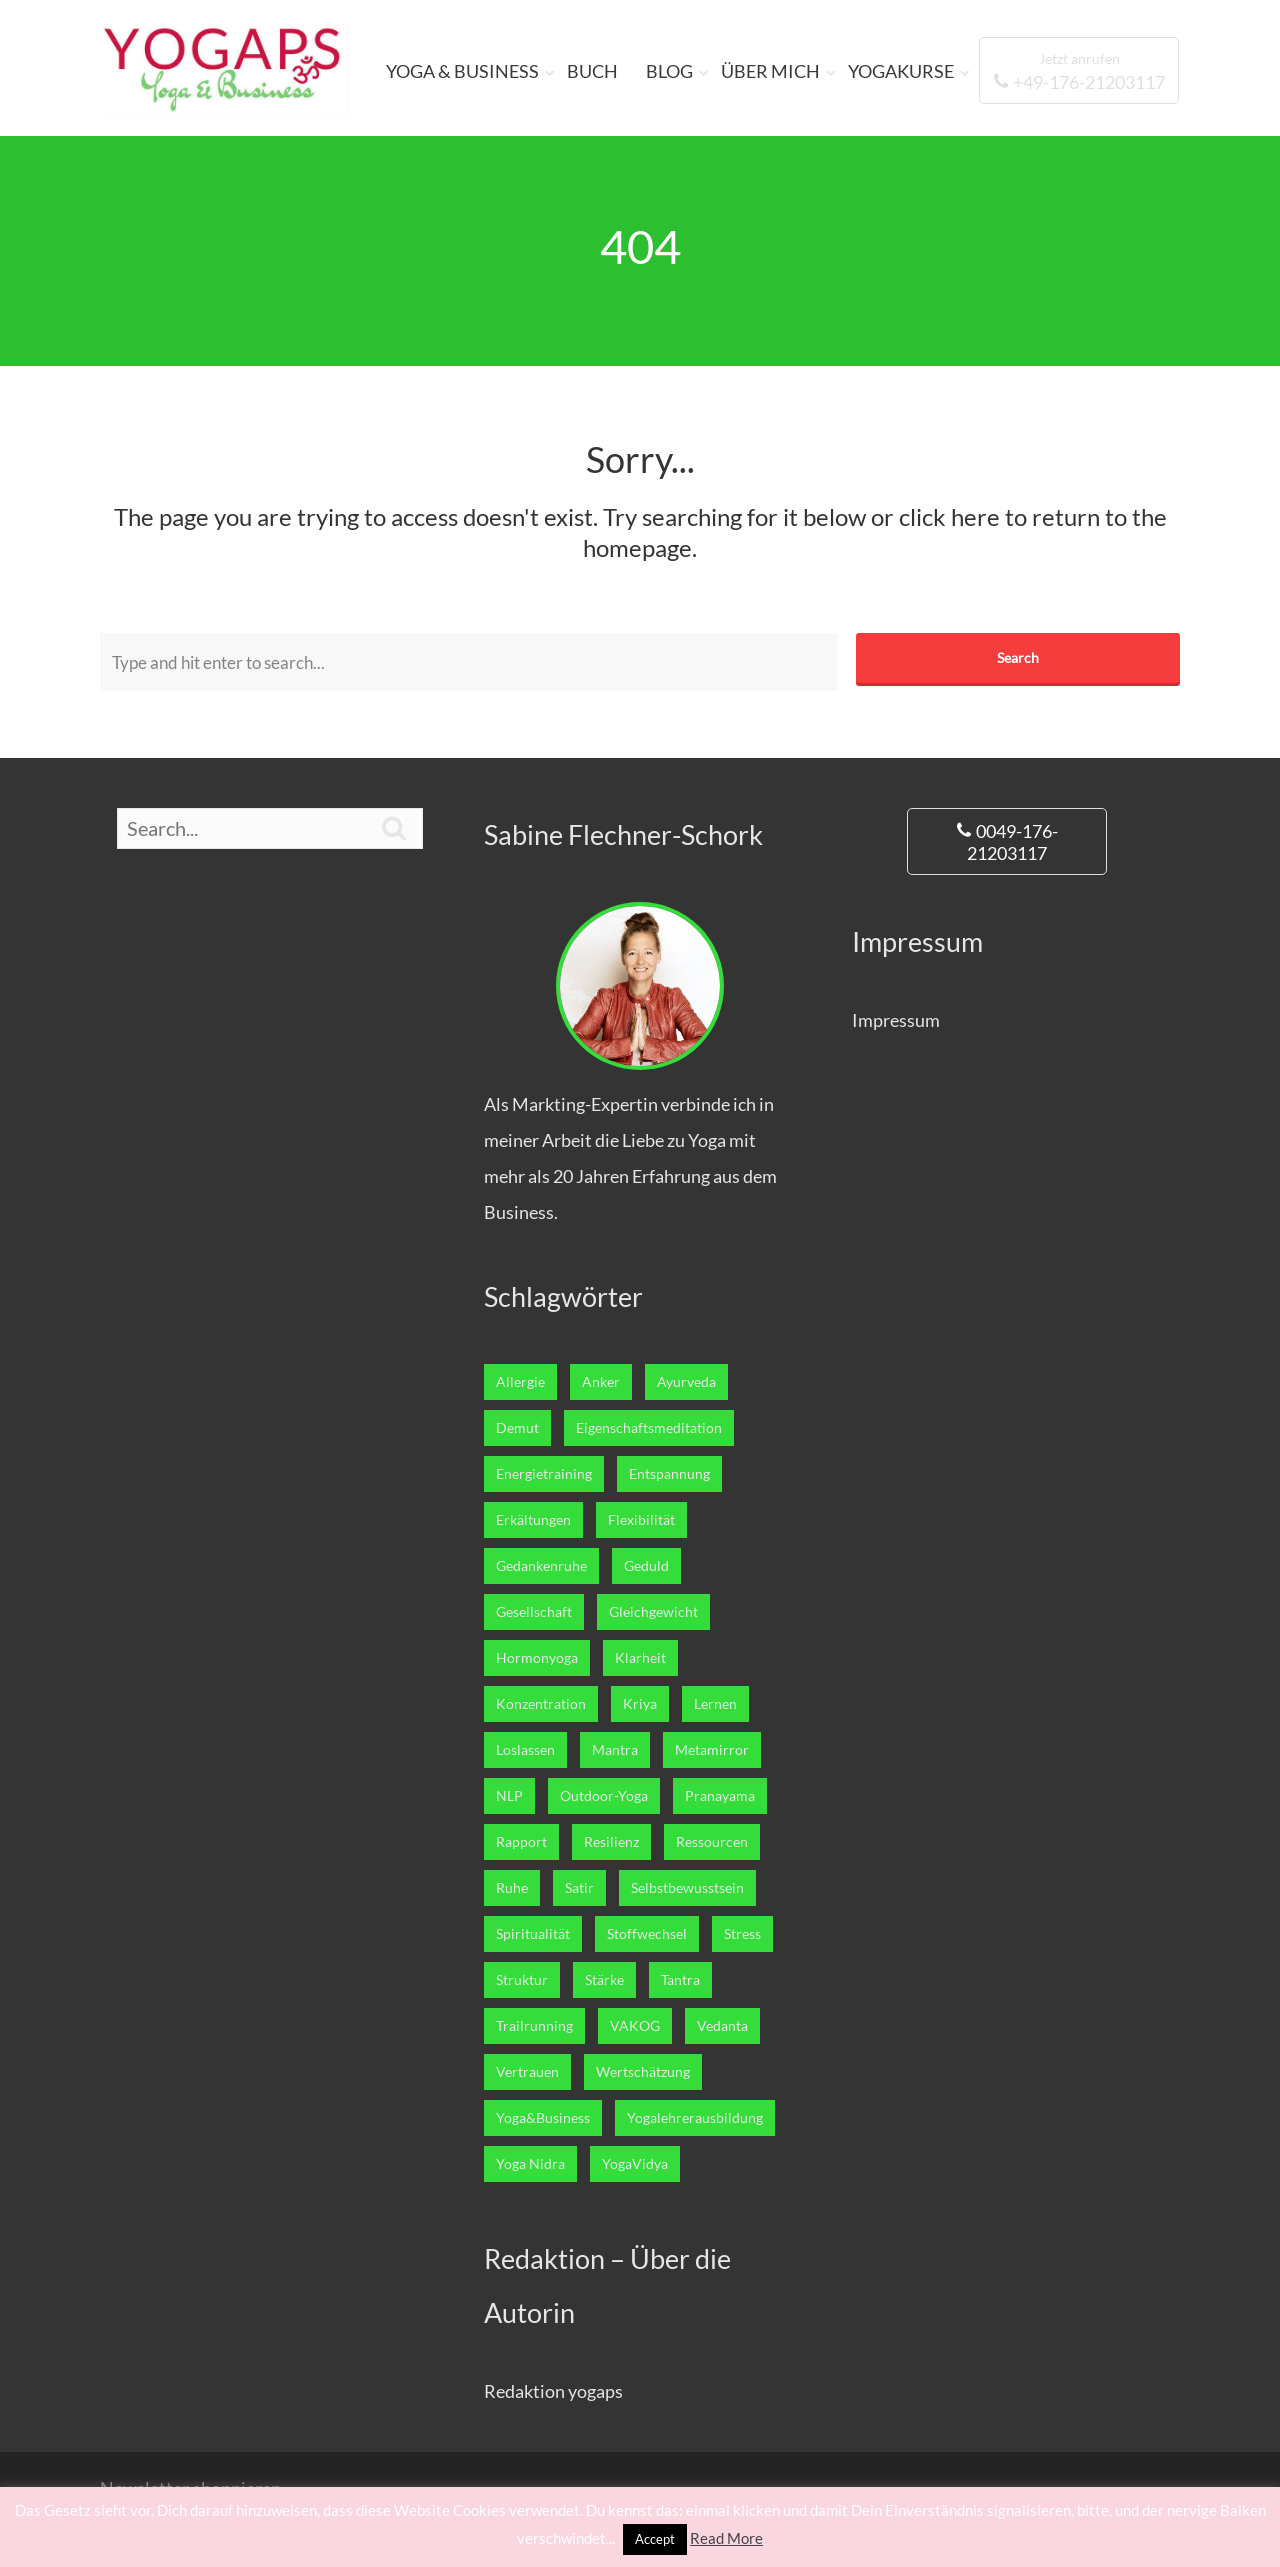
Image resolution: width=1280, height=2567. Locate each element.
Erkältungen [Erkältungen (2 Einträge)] (533, 1520)
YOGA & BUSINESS (462, 71)
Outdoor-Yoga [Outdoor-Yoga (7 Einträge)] (604, 1796)
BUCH (592, 71)
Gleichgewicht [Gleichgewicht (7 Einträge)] (653, 1612)
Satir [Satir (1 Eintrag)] (579, 1888)
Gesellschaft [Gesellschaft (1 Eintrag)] (534, 1612)
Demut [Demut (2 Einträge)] (517, 1428)
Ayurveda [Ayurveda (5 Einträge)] (686, 1382)
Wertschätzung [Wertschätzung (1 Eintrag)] (643, 2072)
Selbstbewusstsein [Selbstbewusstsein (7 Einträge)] (687, 1888)
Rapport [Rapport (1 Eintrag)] (521, 1842)
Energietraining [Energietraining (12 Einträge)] (544, 1474)
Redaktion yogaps (553, 2391)
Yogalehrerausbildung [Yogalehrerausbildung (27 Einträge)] (695, 2118)
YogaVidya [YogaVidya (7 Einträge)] (635, 2164)
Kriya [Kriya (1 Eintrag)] (640, 1704)
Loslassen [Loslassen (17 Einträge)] (525, 1750)
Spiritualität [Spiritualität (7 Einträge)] (533, 1934)
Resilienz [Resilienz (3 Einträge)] (611, 1842)
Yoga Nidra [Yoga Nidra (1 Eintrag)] (530, 2164)
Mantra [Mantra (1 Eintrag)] (615, 1750)
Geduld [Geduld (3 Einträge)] (646, 1566)
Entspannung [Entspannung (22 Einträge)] (669, 1474)
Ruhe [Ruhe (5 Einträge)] (512, 1888)
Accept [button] (655, 2539)
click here (949, 516)
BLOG (669, 71)
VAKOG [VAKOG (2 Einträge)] (635, 2026)
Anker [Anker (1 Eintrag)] (601, 1382)
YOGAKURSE (901, 71)
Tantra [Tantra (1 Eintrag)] (680, 1980)
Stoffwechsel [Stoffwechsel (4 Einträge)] (647, 1934)
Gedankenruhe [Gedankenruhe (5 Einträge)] (541, 1566)
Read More (726, 2538)
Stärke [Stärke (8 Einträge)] (604, 1980)
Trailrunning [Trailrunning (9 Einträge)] (534, 2026)
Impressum (896, 1020)
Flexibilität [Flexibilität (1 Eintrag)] (641, 1520)
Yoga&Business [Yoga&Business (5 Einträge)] (543, 2118)
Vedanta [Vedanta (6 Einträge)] (722, 2026)
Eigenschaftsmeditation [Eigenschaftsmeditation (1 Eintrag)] (649, 1428)
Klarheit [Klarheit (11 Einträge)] (640, 1658)
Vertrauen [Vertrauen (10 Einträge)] (527, 2072)
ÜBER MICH (770, 71)
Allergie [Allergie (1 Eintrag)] (520, 1382)
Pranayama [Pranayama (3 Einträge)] (720, 1796)
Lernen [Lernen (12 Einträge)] (715, 1704)
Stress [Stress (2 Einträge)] (742, 1934)
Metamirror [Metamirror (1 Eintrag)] (712, 1750)
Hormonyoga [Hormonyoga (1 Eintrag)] (537, 1658)
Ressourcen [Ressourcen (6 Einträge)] (712, 1842)
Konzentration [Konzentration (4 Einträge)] (541, 1704)
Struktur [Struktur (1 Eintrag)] (522, 1980)
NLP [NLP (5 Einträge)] (509, 1796)
